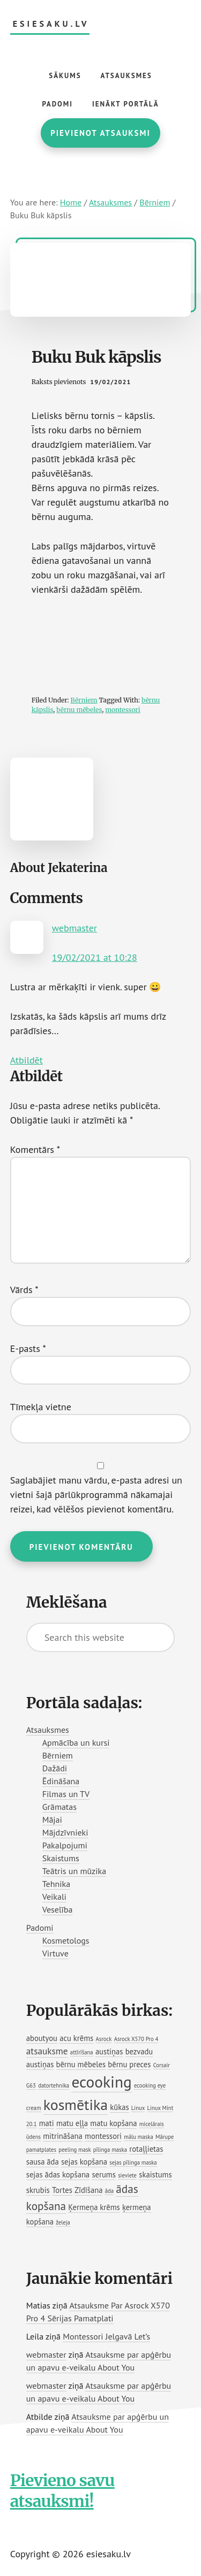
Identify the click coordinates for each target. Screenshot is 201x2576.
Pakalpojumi (64, 1845)
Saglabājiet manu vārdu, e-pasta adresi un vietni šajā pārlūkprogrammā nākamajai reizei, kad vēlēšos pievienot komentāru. (96, 1494)
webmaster (74, 928)
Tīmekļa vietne (40, 1407)
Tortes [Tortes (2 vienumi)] (62, 2190)
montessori (122, 710)
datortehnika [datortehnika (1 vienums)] (53, 2085)
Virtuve (55, 1953)
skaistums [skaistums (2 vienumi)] (155, 2174)
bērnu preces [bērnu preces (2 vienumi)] (129, 2064)
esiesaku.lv (51, 24)
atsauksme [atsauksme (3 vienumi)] (47, 2051)
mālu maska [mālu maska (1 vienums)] (138, 2137)
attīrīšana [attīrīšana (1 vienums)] (81, 2052)
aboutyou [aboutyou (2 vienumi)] (41, 2038)
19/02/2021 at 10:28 (94, 957)
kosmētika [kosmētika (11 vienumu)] (75, 2104)
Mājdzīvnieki (65, 1832)
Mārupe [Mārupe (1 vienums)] (164, 2137)
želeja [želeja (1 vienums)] (63, 2222)
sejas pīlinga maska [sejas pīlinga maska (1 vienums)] (133, 2162)
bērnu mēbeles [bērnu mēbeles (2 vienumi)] (81, 2064)
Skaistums (60, 1858)
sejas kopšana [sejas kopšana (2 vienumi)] (84, 2162)
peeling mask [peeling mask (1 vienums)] (74, 2149)
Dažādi (54, 1768)
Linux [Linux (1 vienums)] (138, 2108)
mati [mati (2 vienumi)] (46, 2123)
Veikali (54, 1896)
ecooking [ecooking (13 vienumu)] (101, 2081)
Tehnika (56, 1883)
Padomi (40, 1927)
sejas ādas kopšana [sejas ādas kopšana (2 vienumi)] (58, 2174)
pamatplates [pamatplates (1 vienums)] (41, 2149)
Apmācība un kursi (76, 1742)
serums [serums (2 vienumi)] (103, 2174)
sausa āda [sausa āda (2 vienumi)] (42, 2162)
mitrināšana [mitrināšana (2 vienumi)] (63, 2136)
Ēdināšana (61, 1781)
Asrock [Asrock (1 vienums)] (103, 2039)
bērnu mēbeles (79, 710)
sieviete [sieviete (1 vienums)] (127, 2175)
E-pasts (28, 1348)
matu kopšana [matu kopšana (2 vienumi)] (113, 2123)
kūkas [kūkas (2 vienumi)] (119, 2107)
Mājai (52, 1819)
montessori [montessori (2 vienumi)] (103, 2136)
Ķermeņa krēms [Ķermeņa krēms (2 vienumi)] (94, 2207)
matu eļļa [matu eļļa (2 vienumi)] (72, 2123)
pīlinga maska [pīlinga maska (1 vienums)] (110, 2149)
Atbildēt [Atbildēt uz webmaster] (26, 1060)
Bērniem (84, 700)
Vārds (24, 1289)
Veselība (57, 1909)
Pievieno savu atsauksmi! (62, 2490)
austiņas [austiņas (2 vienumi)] (109, 2051)
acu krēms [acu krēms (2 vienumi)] (76, 2038)
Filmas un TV (66, 1793)
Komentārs (35, 1149)
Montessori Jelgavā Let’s (106, 2336)
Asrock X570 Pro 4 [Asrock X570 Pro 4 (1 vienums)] (136, 2039)
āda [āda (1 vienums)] (109, 2191)
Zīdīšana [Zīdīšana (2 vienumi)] (88, 2190)
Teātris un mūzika (74, 1871)
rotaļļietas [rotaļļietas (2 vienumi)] (146, 2149)
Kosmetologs (66, 1940)
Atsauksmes (47, 1729)
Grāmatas (59, 1806)
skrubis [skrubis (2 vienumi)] (38, 2190)
